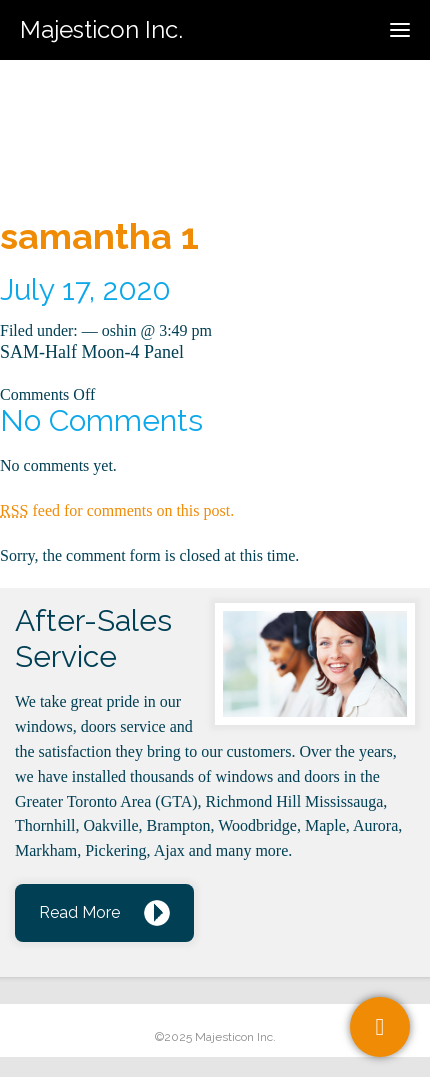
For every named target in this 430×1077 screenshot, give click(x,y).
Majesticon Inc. (101, 29)
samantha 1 (99, 236)
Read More (79, 912)
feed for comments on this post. (117, 510)
